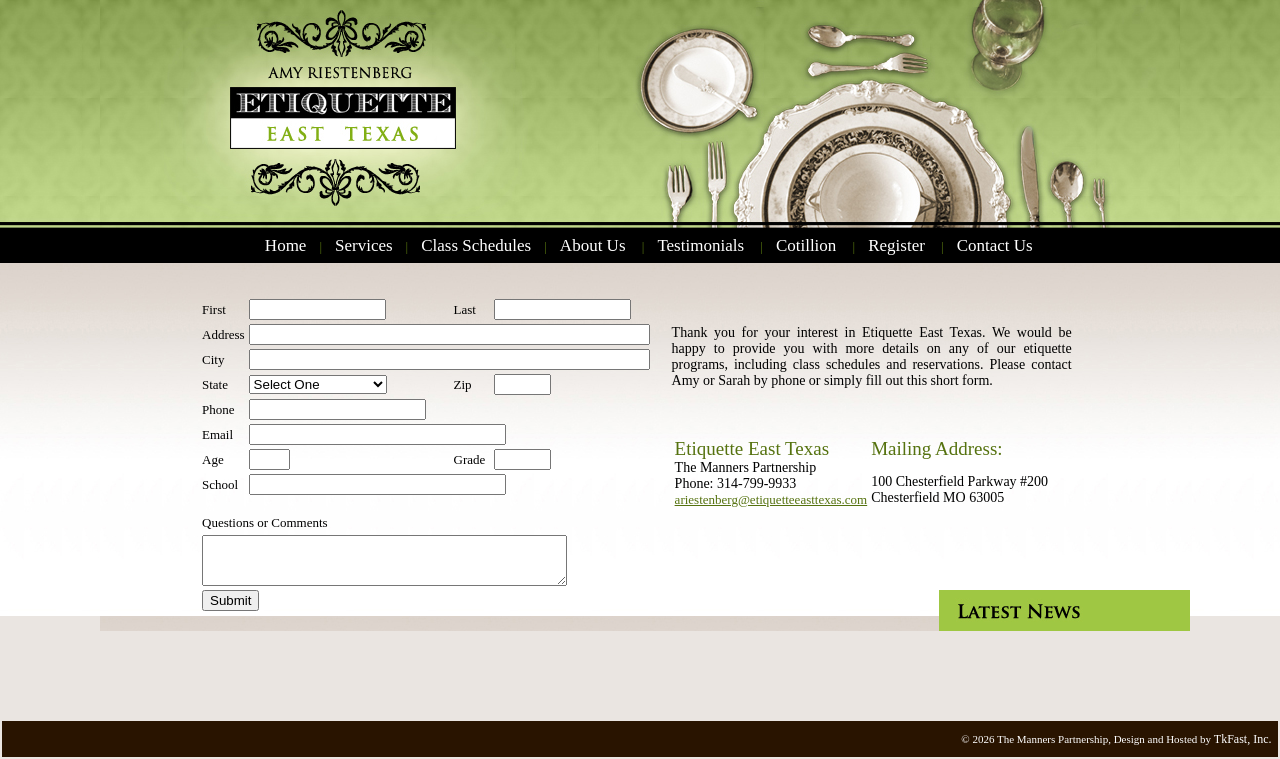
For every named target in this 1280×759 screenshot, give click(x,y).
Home (286, 245)
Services (364, 245)
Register (896, 245)
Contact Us (995, 245)
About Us (593, 245)
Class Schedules (476, 245)
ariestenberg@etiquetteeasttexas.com (771, 499)
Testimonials (700, 245)
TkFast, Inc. (1243, 739)
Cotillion (806, 245)
